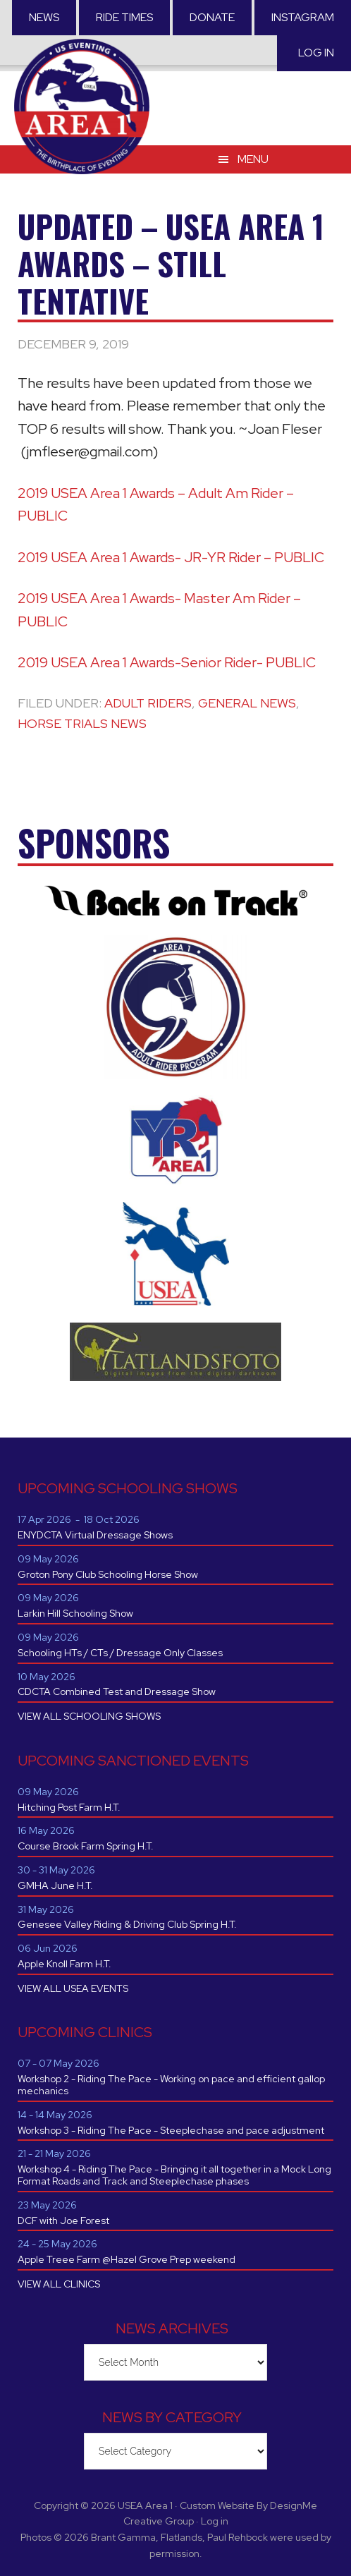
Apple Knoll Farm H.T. (64, 1963)
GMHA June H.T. (55, 1885)
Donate (212, 17)
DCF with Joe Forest (63, 2220)
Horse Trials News (82, 723)
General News (247, 703)
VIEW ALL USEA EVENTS (73, 1988)
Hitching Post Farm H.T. (69, 1807)
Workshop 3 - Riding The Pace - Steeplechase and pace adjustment (171, 2130)
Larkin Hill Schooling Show (75, 1613)
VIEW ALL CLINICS (59, 2284)
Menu (253, 159)
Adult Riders (148, 703)
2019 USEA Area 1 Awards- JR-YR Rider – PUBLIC (171, 557)
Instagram (302, 17)
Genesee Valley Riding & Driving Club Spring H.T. (127, 1924)
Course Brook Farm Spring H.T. (86, 1846)
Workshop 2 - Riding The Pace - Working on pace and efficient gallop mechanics (171, 2084)
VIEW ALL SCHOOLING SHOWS (89, 1716)
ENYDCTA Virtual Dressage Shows (95, 1535)
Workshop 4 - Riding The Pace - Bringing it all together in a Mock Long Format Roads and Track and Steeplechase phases (174, 2175)
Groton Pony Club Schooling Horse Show (108, 1574)
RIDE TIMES (124, 17)
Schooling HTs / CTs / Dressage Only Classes (120, 1652)
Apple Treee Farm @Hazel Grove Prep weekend (126, 2259)
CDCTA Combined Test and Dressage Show (117, 1691)
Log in (316, 52)
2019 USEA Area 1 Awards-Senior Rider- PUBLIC (167, 662)
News (44, 17)
